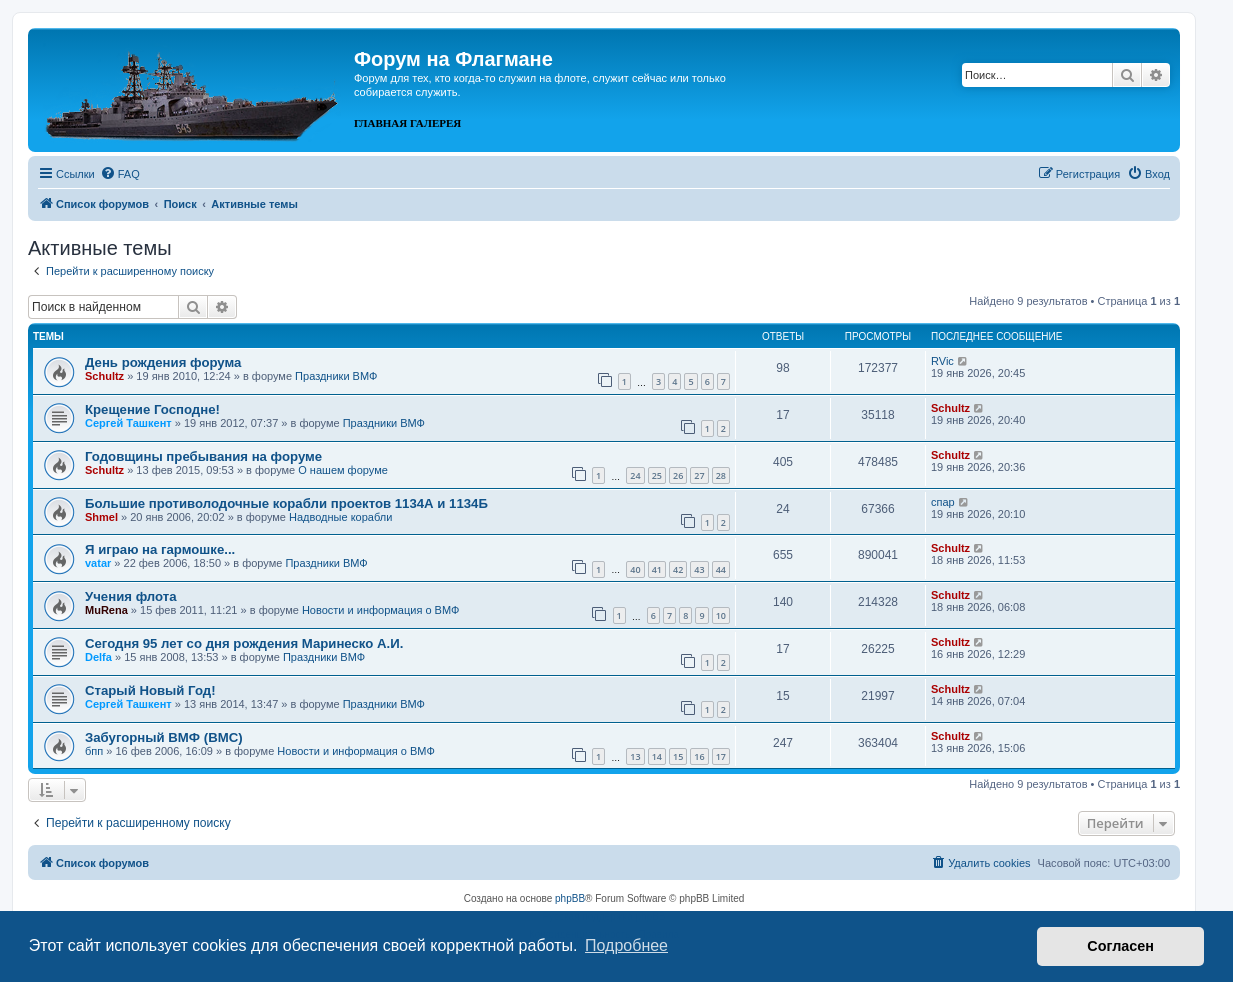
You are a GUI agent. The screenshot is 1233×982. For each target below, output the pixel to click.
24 (635, 475)
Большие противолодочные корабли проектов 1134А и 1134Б (286, 503)
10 (721, 615)
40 (635, 569)
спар (943, 502)
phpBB (570, 898)
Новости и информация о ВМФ (380, 610)
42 (678, 569)
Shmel (101, 517)
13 (635, 756)
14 (657, 756)
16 (699, 756)
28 (721, 475)
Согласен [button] (1120, 946)
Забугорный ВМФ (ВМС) (164, 737)
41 (657, 569)
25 (657, 475)
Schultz (104, 376)
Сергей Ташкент (128, 423)
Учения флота (131, 596)
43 (699, 569)
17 (721, 756)
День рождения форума (163, 362)
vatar (98, 563)
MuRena (106, 610)
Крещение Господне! (152, 409)
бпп (94, 751)
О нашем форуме (343, 470)
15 (678, 756)
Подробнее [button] (626, 945)
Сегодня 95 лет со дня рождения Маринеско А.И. (244, 643)
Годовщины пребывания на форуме (203, 456)
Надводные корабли (340, 517)
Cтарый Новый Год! (150, 690)
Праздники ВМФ (336, 376)
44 (721, 569)
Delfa (98, 657)
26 (678, 475)
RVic (942, 361)
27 (699, 475)
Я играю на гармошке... (160, 549)
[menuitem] (120, 174)
